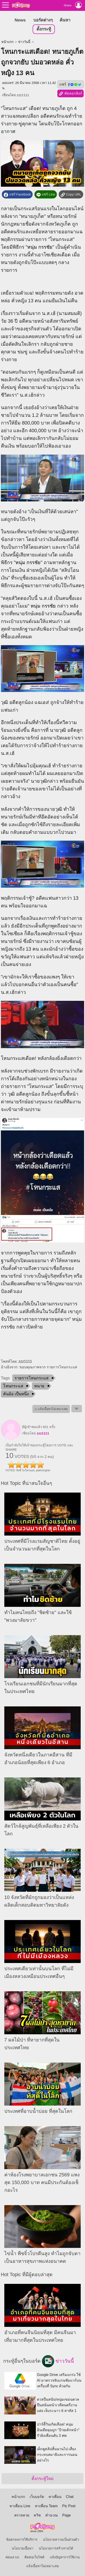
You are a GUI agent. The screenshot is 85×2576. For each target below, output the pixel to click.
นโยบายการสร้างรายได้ (56, 2548)
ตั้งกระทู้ (43, 29)
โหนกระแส (13, 1386)
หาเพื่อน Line (20, 2506)
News (20, 20)
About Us (12, 2557)
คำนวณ (51, 2515)
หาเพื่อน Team (46, 2506)
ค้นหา (65, 20)
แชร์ (70, 84)
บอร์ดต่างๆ (43, 20)
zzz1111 (23, 95)
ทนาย (39, 1386)
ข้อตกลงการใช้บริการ (21, 2539)
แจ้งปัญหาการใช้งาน (65, 2557)
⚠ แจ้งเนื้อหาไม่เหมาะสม (51, 1409)
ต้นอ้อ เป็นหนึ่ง (16, 1394)
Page (66, 2515)
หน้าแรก (7, 42)
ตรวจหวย (21, 2515)
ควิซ (37, 2515)
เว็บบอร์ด (37, 2497)
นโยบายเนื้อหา (22, 2548)
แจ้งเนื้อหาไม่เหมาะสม (42, 2566)
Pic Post (68, 2506)
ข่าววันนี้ (24, 42)
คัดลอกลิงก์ (70, 93)
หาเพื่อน (55, 2497)
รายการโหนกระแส (32, 1378)
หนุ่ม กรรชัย (39, 247)
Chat (70, 2497)
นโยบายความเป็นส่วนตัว (61, 2539)
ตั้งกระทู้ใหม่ (42, 2478)
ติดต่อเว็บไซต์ (34, 2557)
